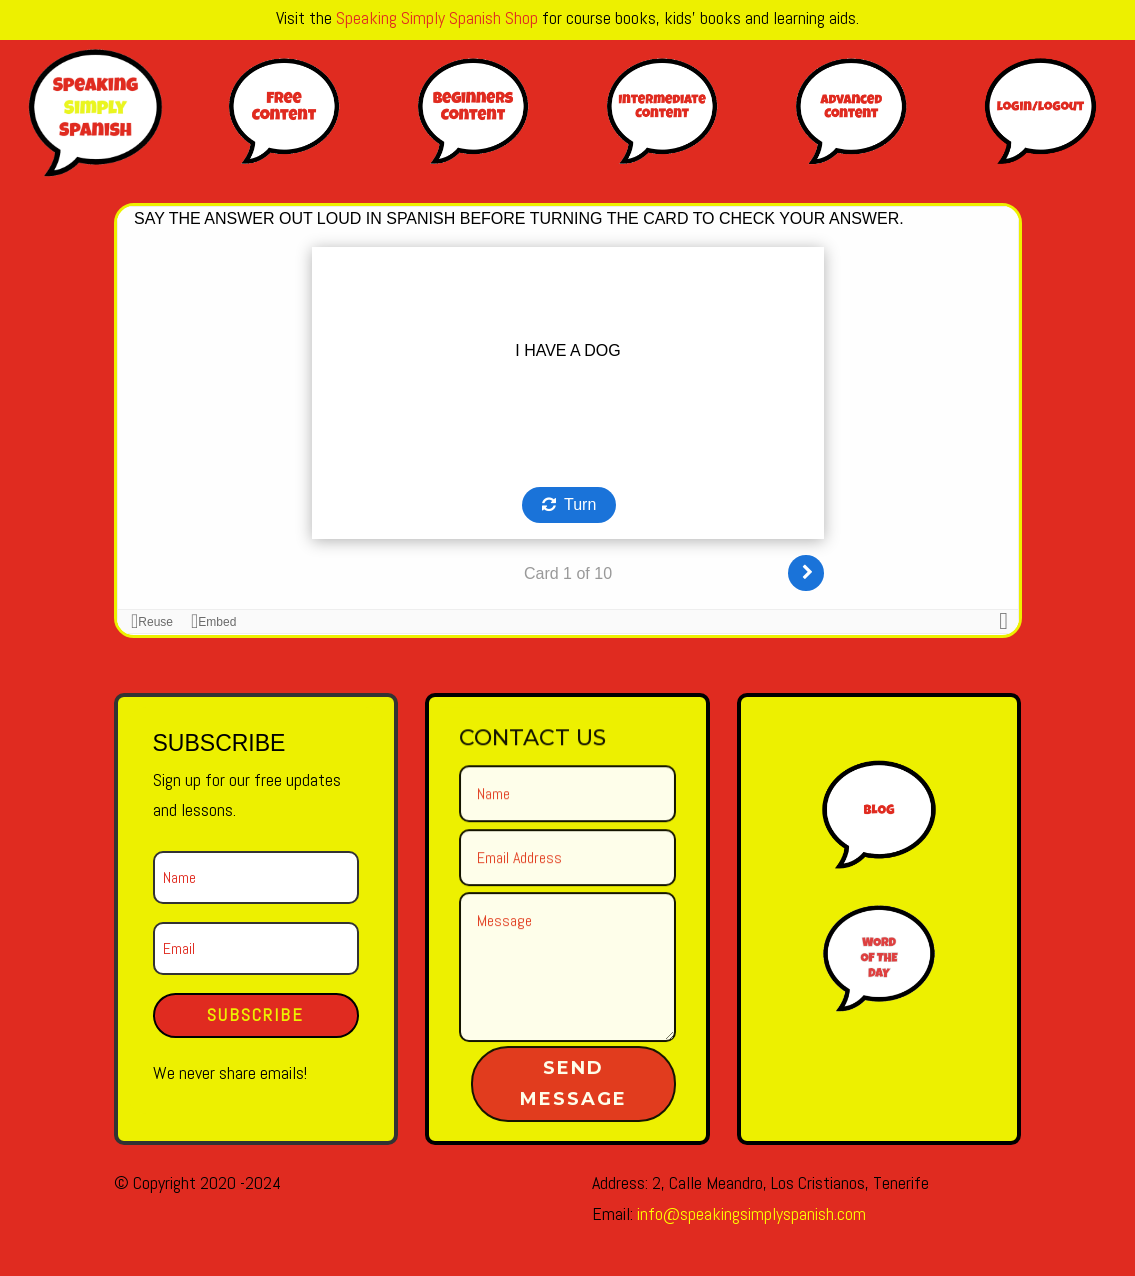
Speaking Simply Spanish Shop (437, 17)
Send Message (573, 1083)
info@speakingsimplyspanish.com (751, 1213)
